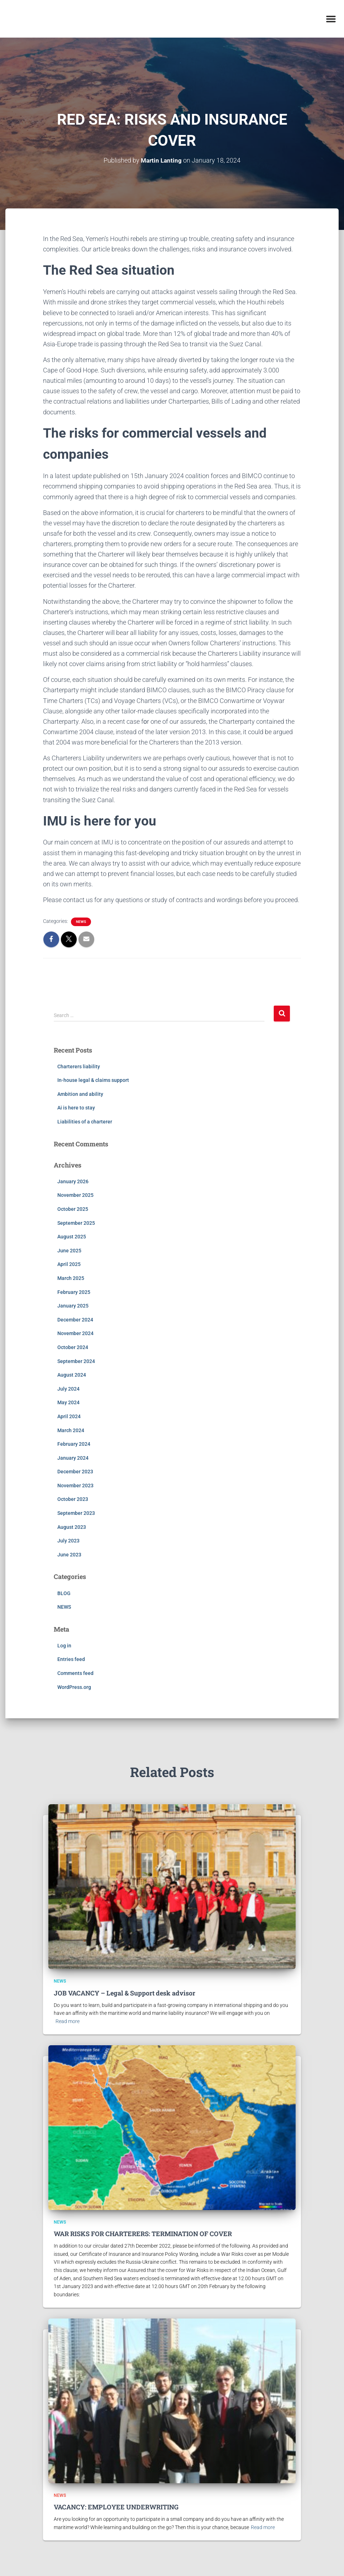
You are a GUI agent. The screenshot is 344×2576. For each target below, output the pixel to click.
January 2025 (73, 1306)
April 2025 (69, 1264)
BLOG (64, 1593)
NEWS (81, 922)
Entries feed (71, 1659)
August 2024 (71, 1375)
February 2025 (73, 1292)
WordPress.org (74, 1687)
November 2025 (75, 1195)
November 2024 (75, 1333)
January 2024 (73, 1457)
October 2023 (72, 1499)
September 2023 (76, 1513)
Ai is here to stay (76, 1108)
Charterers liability (78, 1066)
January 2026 (73, 1181)
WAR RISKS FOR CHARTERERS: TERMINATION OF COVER (143, 2233)
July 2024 (68, 1388)
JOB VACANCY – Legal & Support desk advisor (124, 1992)
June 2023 (69, 1554)
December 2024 (75, 1319)
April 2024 (69, 1416)
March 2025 (70, 1278)
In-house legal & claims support (93, 1080)
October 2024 (72, 1347)
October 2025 (72, 1209)
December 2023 (75, 1471)
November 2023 (75, 1485)
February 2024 (73, 1444)
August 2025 (71, 1236)
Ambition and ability (80, 1094)
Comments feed (75, 1673)
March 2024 (70, 1430)
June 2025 (69, 1250)
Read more (68, 2021)
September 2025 (76, 1223)
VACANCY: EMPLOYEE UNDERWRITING (116, 2507)
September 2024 (76, 1361)
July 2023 (68, 1541)
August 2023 (71, 1527)
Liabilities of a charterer (84, 1122)
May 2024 (68, 1402)
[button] (331, 19)
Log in (64, 1645)
